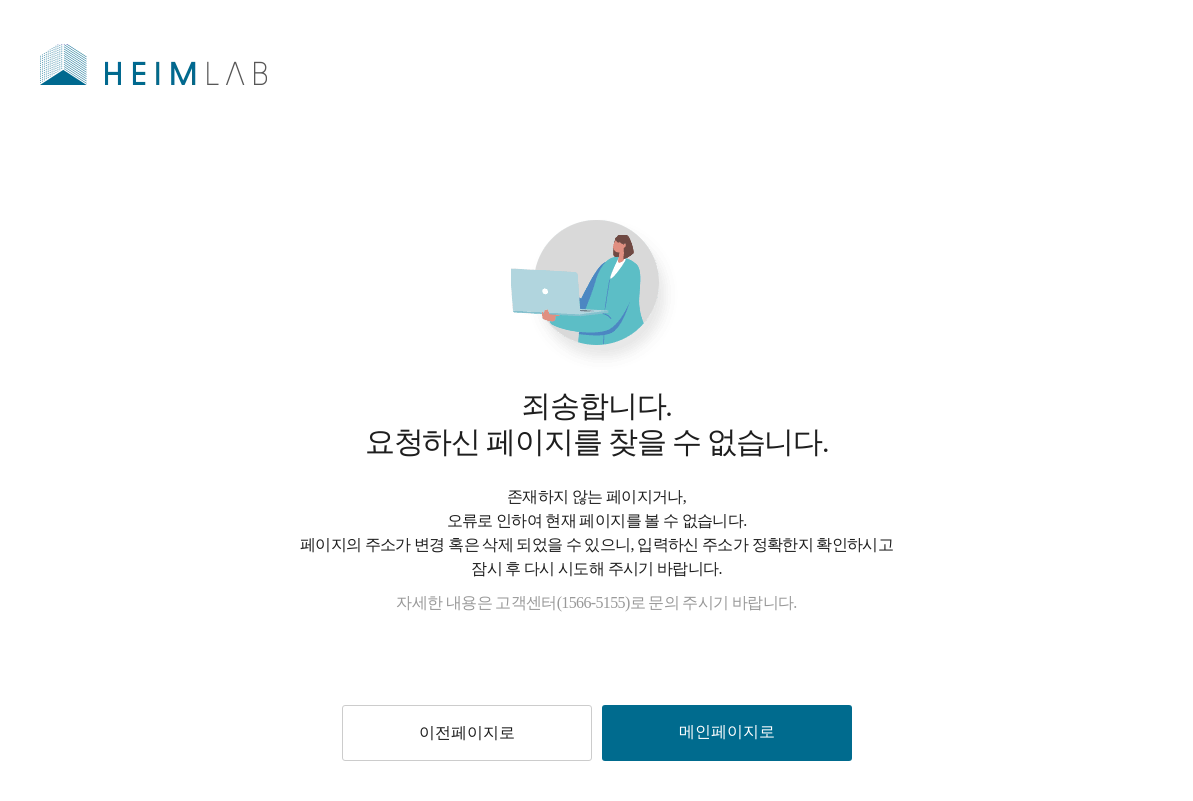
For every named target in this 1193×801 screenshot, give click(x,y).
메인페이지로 (727, 731)
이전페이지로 (467, 732)
